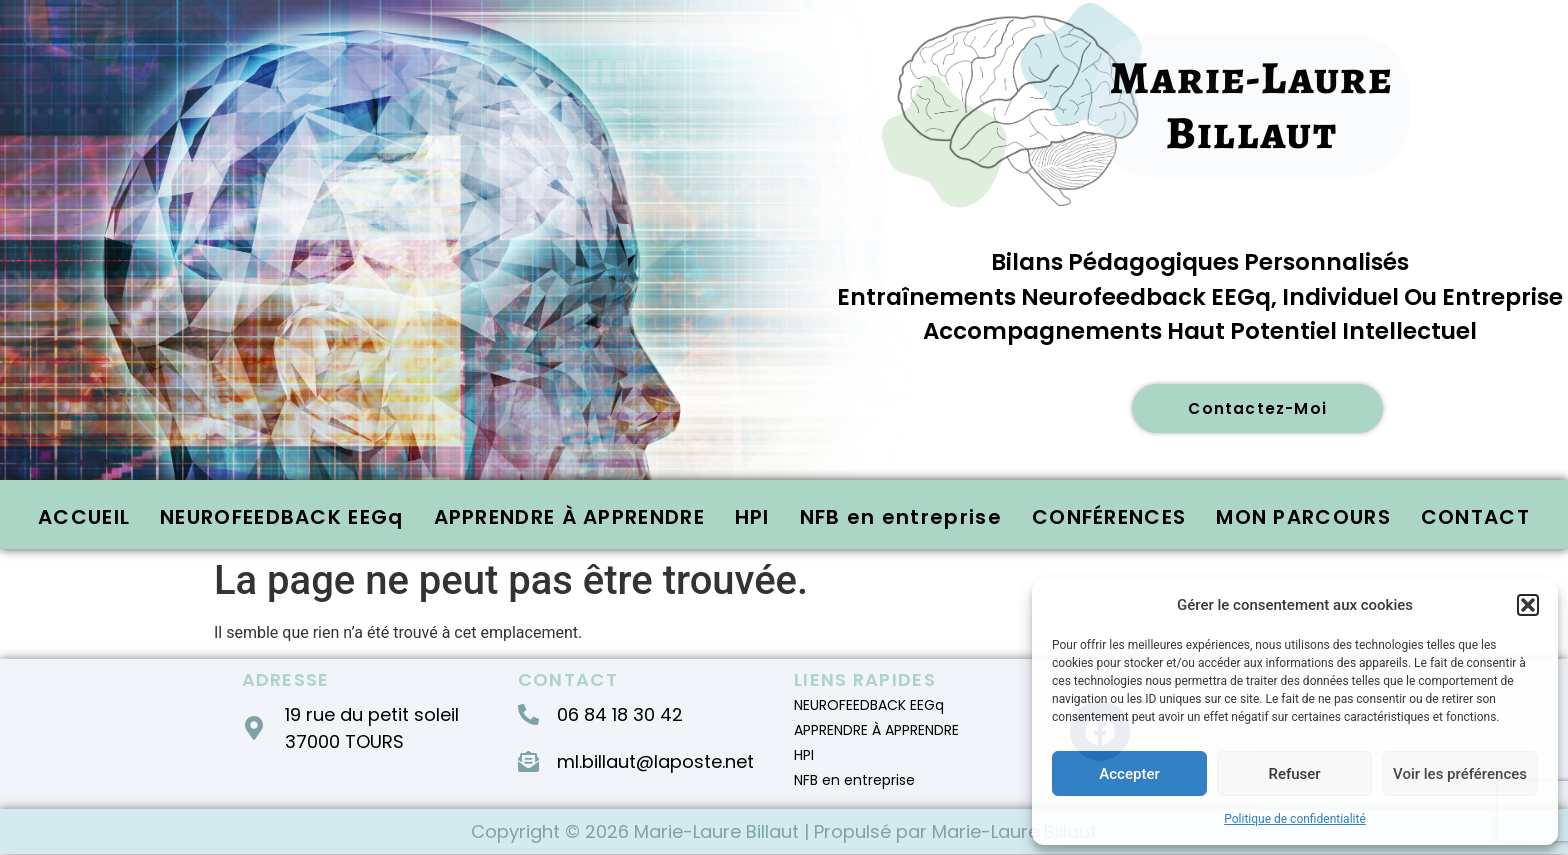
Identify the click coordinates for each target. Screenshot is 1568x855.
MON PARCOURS (1303, 518)
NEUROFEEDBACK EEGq (281, 518)
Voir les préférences (1460, 774)
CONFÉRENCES (1109, 518)
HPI (752, 518)
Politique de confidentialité (1295, 819)
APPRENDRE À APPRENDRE (569, 518)
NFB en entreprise (901, 518)
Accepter (1129, 774)
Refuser (1294, 774)
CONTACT (1475, 518)
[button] (1528, 605)
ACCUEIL (84, 518)
